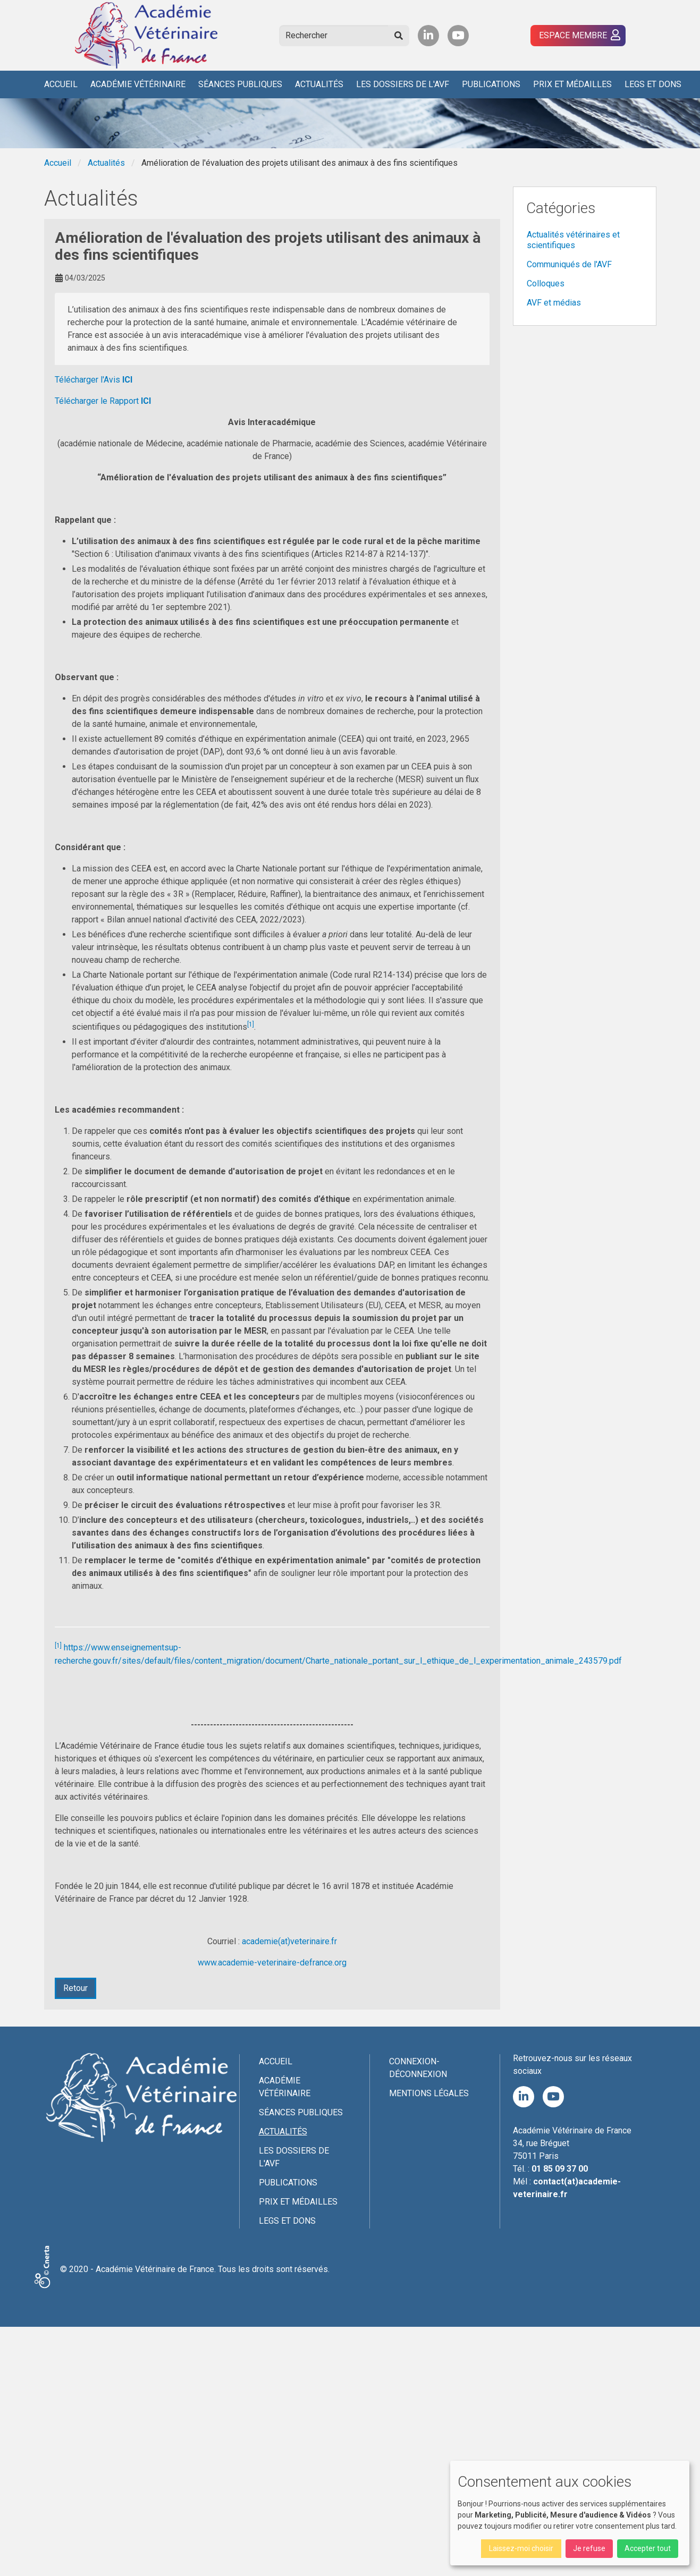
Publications (491, 84)
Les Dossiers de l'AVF (402, 84)
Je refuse (589, 2548)
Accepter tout (648, 2548)
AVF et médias (554, 303)
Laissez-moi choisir (521, 2548)
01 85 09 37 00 (560, 2169)
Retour (75, 1988)
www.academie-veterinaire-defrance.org (272, 1963)
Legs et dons (653, 84)
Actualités (319, 84)
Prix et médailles (572, 84)
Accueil (61, 84)
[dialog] (569, 2513)
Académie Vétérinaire (137, 84)
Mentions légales (429, 2093)
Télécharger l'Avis (93, 380)
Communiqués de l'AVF (569, 264)
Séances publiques (240, 84)
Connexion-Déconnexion (418, 2067)
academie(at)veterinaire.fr (289, 1941)
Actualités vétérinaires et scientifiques (573, 240)
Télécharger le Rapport (103, 401)
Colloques (545, 283)
